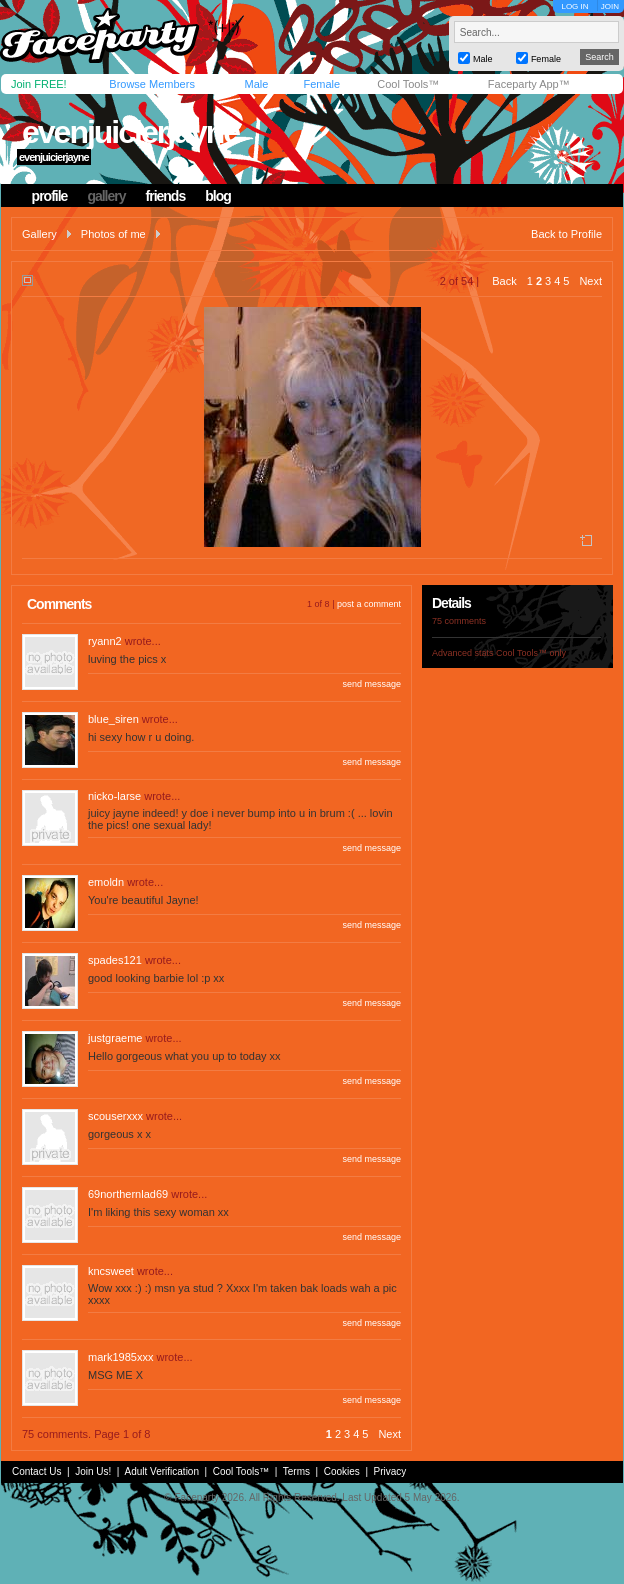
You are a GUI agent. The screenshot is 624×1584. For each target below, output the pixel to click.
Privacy (390, 1471)
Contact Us (36, 1471)
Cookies (342, 1471)
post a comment (369, 604)
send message (371, 684)
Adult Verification (161, 1471)
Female (321, 84)
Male (256, 84)
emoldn (106, 882)
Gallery (39, 234)
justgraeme (115, 1038)
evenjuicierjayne (130, 132)
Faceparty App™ (529, 84)
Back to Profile (566, 234)
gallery (106, 196)
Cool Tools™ (408, 84)
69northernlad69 (128, 1194)
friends (166, 196)
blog (218, 196)
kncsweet (111, 1271)
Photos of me (113, 234)
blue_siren (113, 719)
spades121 (115, 960)
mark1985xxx (120, 1357)
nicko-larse (114, 796)
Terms (296, 1471)
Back (504, 281)
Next (590, 281)
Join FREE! (39, 84)
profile (50, 196)
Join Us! (93, 1471)
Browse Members (152, 84)
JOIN (610, 6)
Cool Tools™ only (531, 653)
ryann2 (105, 641)
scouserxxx (115, 1116)
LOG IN (574, 6)
